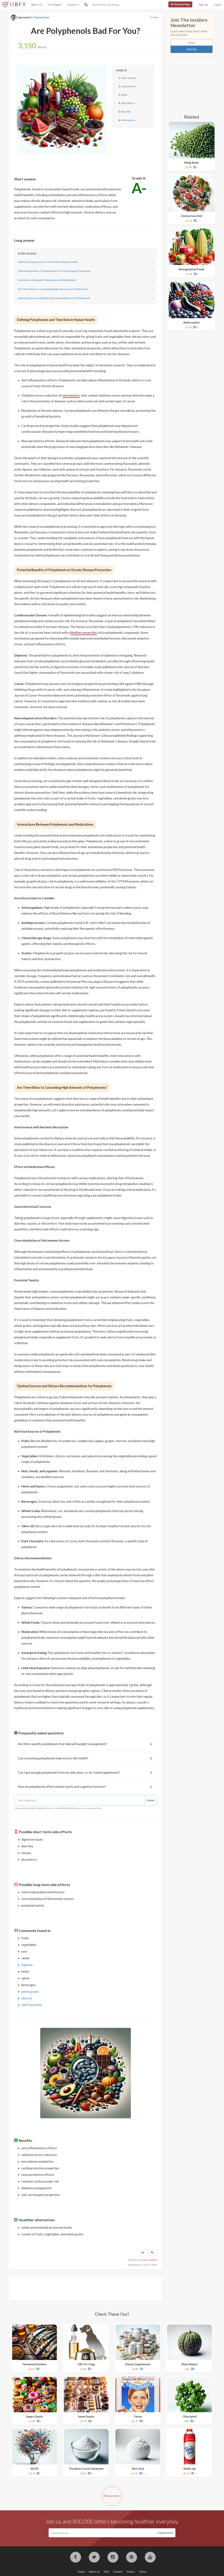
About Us (36, 4)
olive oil (26, 1998)
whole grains (30, 1991)
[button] (85, 1744)
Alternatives (128, 120)
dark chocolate (31, 2005)
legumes (27, 1965)
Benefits (126, 111)
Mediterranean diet (83, 632)
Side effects (128, 103)
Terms (142, 2571)
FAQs (124, 94)
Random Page (180, 4)
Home (81, 2571)
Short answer (128, 77)
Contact (118, 2571)
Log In (217, 4)
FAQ (106, 2571)
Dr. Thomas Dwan (39, 17)
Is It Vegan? (55, 4)
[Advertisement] (80, 2288)
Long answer (128, 86)
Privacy (131, 2571)
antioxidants (71, 395)
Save (154, 17)
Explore (73, 4)
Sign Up (203, 4)
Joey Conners (149, 2259)
